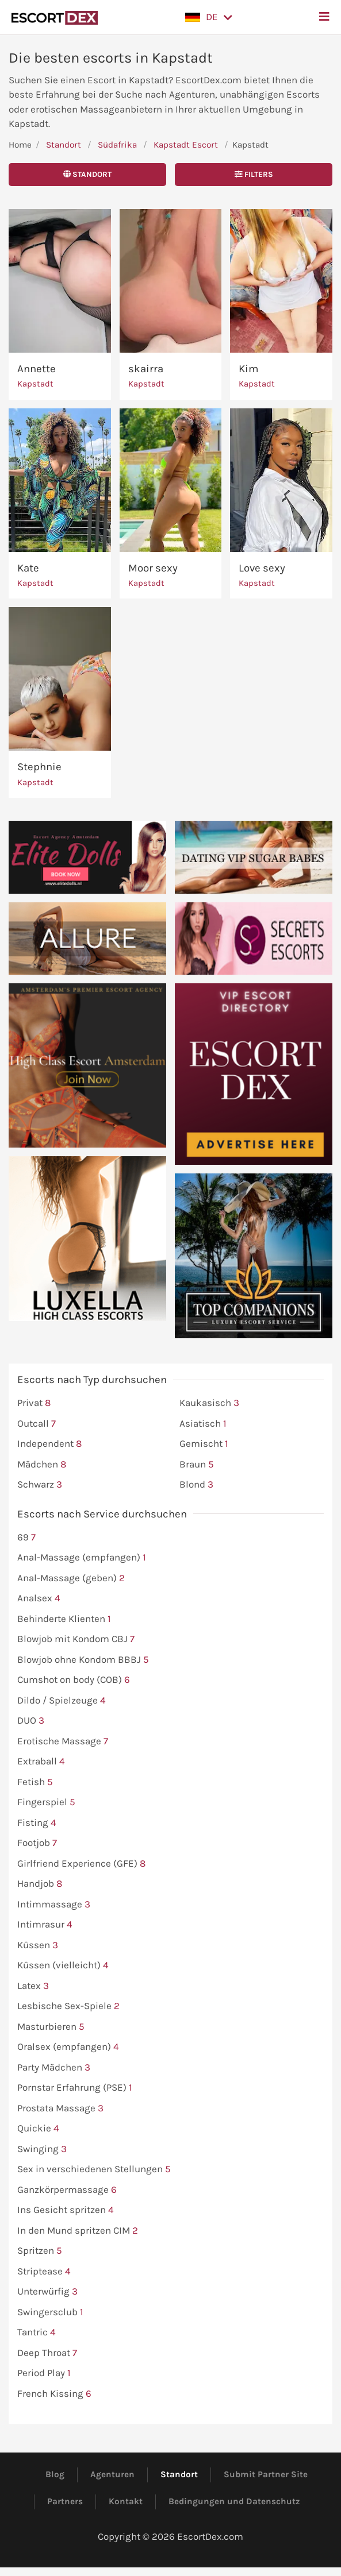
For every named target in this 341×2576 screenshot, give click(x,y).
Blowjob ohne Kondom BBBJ (83, 1659)
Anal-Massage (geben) (71, 1578)
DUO (30, 1720)
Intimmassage (53, 1904)
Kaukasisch (209, 1403)
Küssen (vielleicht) (63, 1965)
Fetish (35, 1782)
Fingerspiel (46, 1802)
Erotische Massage (62, 1741)
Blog (54, 2474)
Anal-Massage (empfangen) (81, 1557)
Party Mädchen (53, 2067)
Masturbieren (51, 2026)
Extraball (41, 1761)
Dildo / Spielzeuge (61, 1700)
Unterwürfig (47, 2291)
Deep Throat (47, 2353)
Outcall (36, 1423)
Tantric (36, 2332)
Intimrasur (44, 1924)
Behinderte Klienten (64, 1619)
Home (20, 145)
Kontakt (126, 2501)
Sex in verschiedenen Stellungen (94, 2169)
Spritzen (39, 2250)
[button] (208, 17)
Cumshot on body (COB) (73, 1680)
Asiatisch (203, 1423)
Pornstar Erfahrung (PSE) (74, 2087)
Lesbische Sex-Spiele (68, 2006)
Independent (49, 1443)
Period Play (44, 2373)
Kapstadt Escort (186, 145)
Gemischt (203, 1443)
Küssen (37, 1945)
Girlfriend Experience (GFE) (81, 1863)
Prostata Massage (60, 2108)
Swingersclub (50, 2312)
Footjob (37, 1843)
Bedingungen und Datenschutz (234, 2501)
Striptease (44, 2271)
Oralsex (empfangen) (68, 2047)
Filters (254, 174)
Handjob (39, 1883)
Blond (196, 1484)
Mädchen (41, 1464)
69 (26, 1537)
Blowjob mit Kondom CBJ (76, 1639)
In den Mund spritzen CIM (77, 2230)
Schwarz (39, 1484)
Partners (65, 2501)
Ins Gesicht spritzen (65, 2210)
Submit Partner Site (266, 2474)
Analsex (38, 1598)
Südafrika (117, 145)
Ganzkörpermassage (67, 2190)
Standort (63, 145)
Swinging (42, 2149)
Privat (34, 1403)
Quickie (38, 2128)
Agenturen (112, 2474)
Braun (196, 1464)
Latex (33, 1986)
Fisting (36, 1823)
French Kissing (54, 2393)
